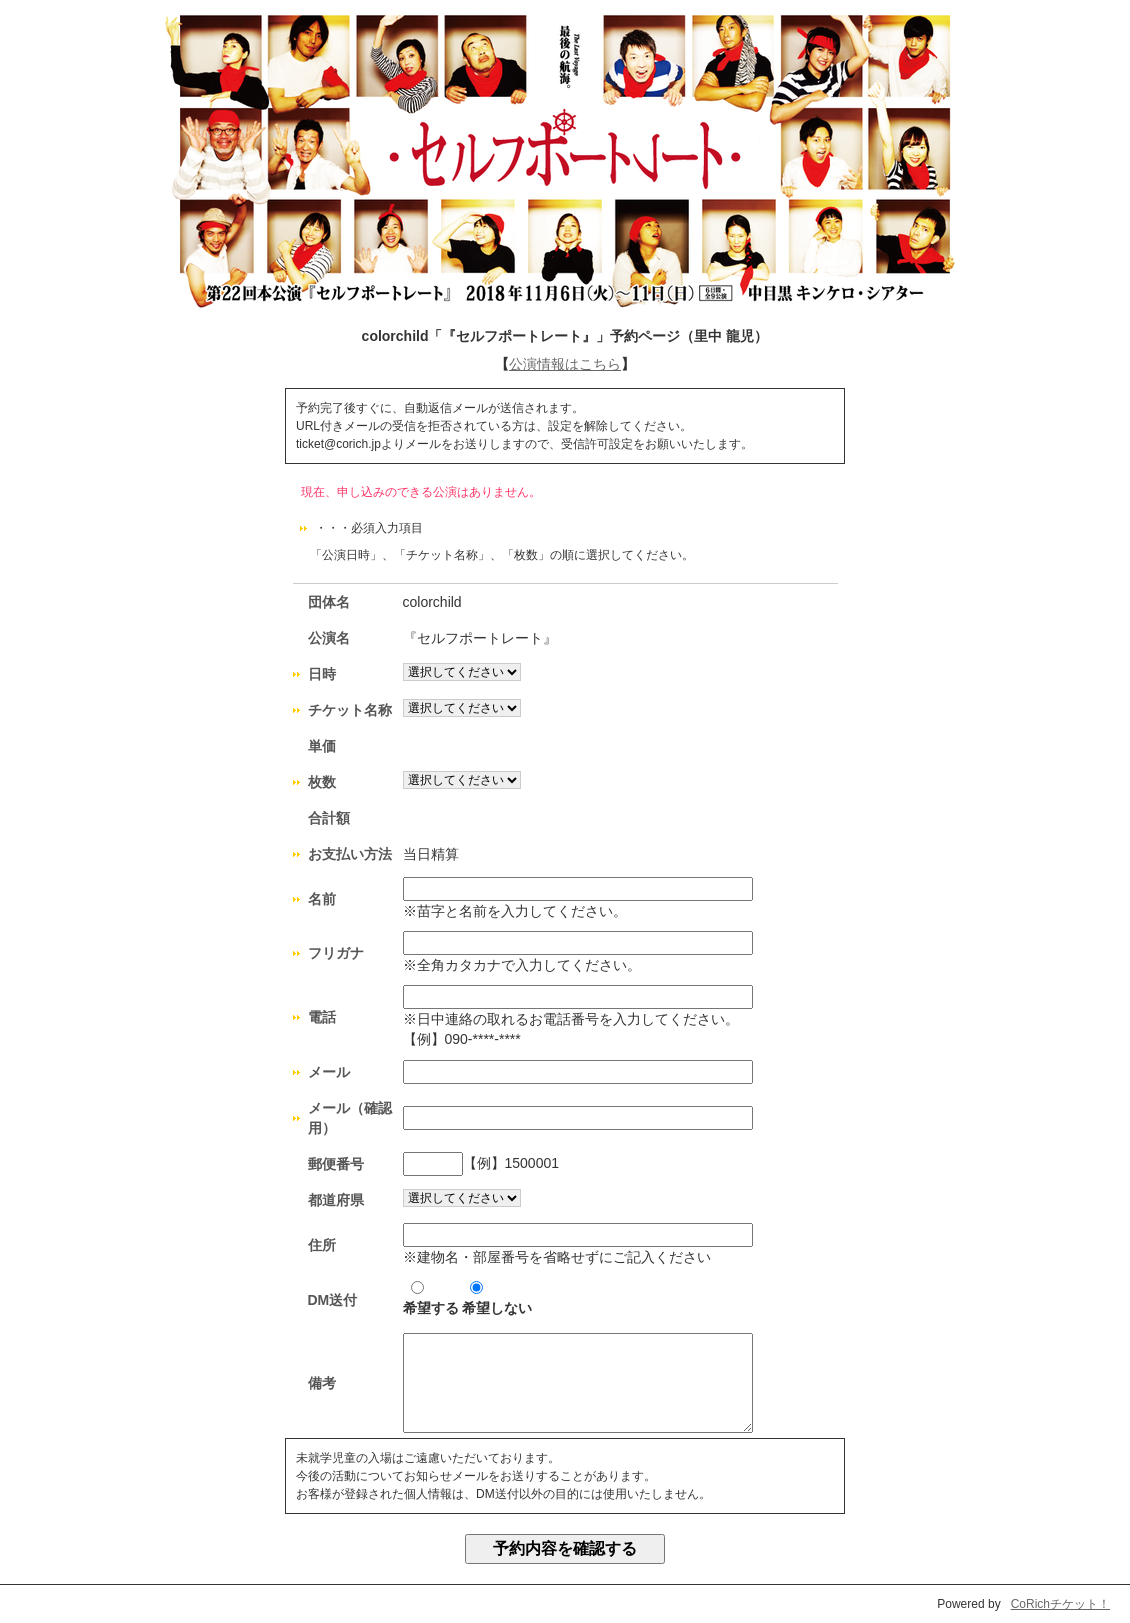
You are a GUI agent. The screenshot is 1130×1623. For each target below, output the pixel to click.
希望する (431, 1298)
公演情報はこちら (565, 364)
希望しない (497, 1298)
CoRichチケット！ (1060, 1604)
